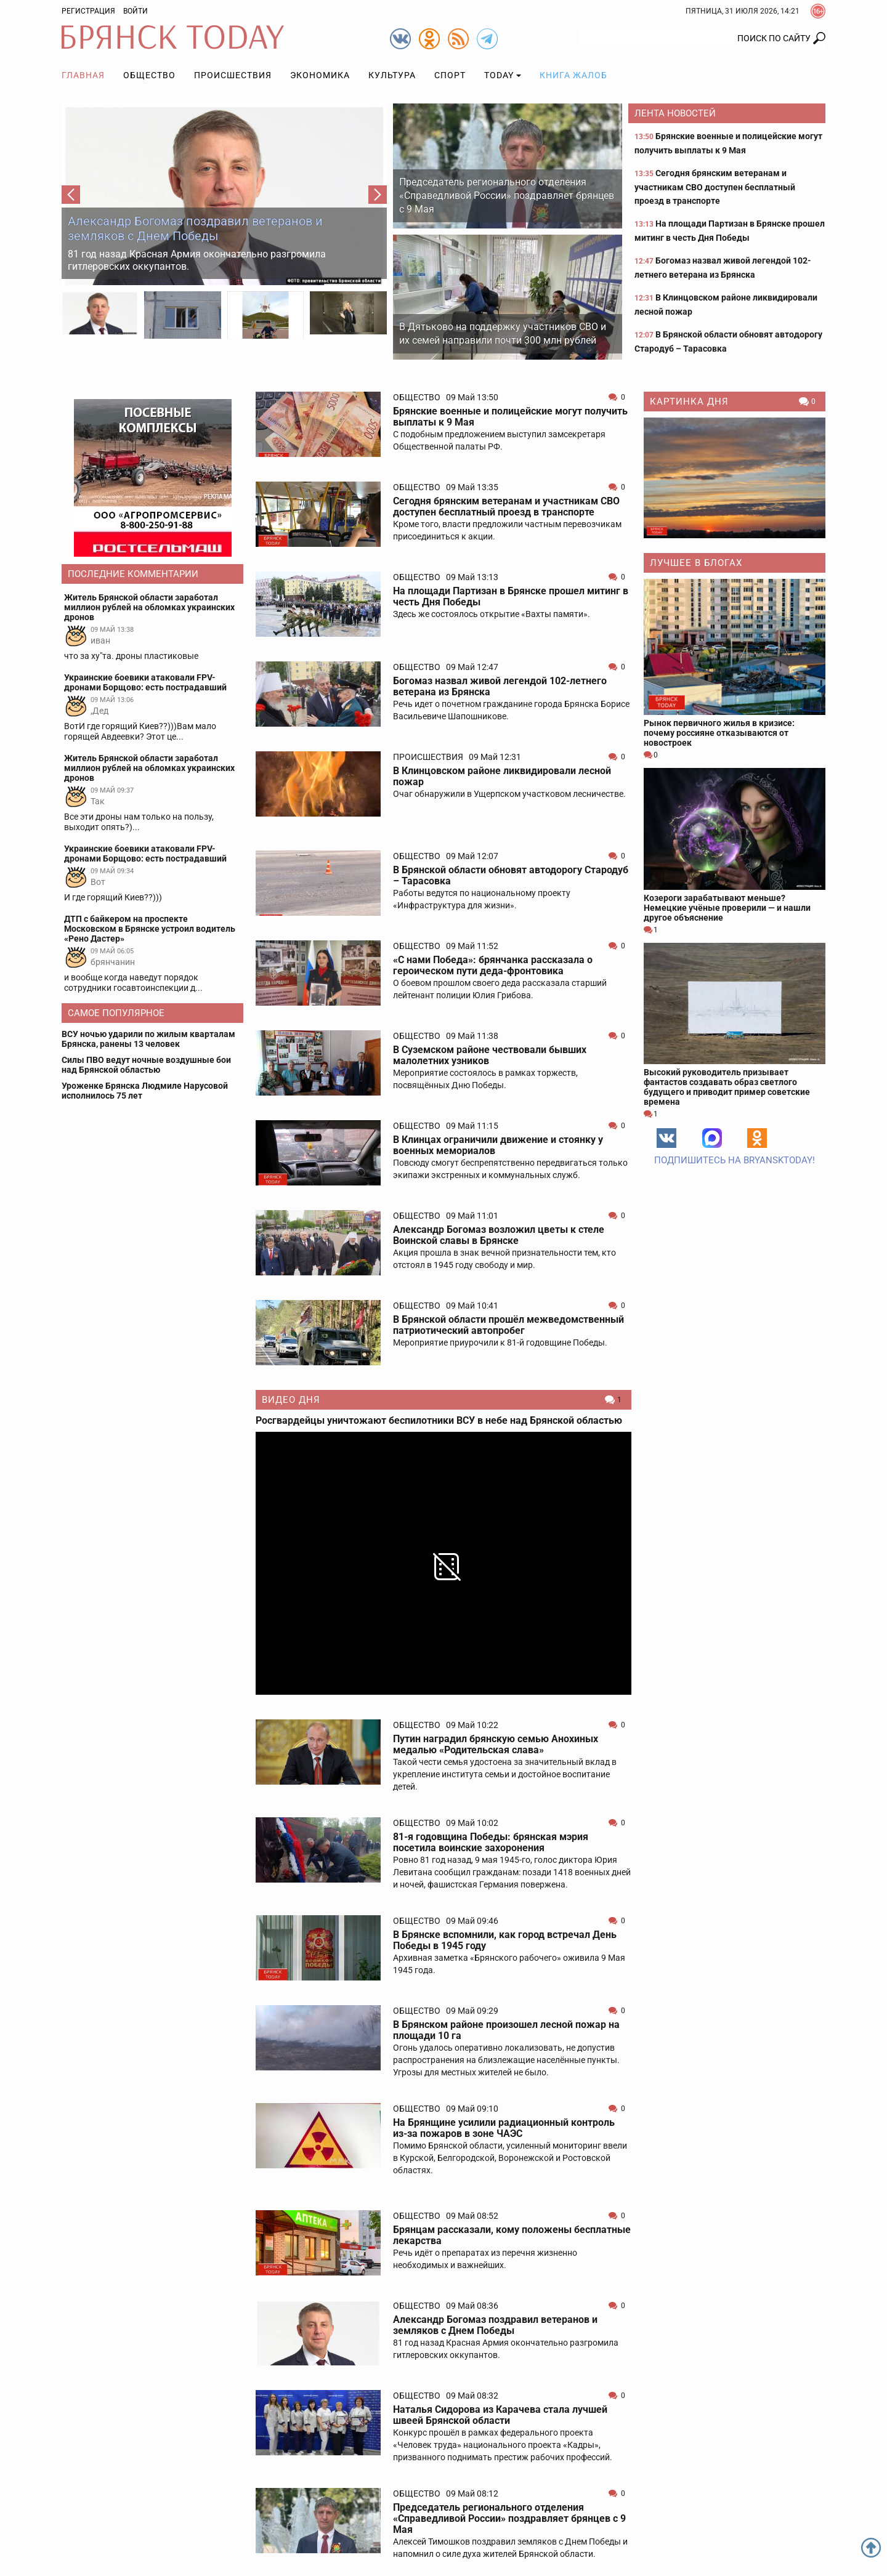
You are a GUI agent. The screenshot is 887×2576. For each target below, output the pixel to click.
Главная (83, 75)
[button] (71, 194)
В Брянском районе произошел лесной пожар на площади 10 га (506, 2030)
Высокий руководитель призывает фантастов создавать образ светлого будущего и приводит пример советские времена (727, 1087)
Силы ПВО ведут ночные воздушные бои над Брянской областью (146, 1065)
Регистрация (88, 11)
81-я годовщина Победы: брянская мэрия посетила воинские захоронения (490, 1842)
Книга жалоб (573, 75)
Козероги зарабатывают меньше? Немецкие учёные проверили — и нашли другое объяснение (727, 908)
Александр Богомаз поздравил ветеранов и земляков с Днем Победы (195, 228)
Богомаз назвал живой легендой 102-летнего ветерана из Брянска (500, 686)
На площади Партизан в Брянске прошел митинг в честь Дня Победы (510, 596)
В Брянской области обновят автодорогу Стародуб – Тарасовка (510, 875)
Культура (392, 75)
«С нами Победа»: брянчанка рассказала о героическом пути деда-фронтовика (493, 965)
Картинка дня (689, 401)
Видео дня (291, 1399)
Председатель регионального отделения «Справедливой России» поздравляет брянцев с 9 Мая (506, 195)
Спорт (450, 75)
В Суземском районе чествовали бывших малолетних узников (489, 1055)
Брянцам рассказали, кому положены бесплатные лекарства (512, 2235)
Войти (135, 11)
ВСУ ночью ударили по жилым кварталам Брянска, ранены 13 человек (148, 1039)
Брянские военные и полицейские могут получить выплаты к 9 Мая (510, 416)
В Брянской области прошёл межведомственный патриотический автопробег (508, 1325)
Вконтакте (666, 1138)
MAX (712, 1138)
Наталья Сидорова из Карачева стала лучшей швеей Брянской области (500, 2415)
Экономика (320, 75)
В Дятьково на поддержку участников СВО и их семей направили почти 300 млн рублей (502, 333)
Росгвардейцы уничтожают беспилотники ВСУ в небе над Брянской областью (439, 1421)
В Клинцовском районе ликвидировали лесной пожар (502, 776)
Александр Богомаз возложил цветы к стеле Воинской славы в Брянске (498, 1235)
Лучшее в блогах (696, 562)
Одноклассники (757, 1138)
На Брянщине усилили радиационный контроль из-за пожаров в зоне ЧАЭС (504, 2128)
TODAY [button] (499, 75)
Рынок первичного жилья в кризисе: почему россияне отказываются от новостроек (719, 733)
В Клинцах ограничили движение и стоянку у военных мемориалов (498, 1145)
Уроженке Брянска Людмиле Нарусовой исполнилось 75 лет (145, 1090)
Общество (149, 75)
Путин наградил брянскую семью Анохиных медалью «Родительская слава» (495, 1744)
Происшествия (233, 75)
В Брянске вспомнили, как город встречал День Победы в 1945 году (505, 1940)
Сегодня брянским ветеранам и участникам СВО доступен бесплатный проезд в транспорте (714, 187)
